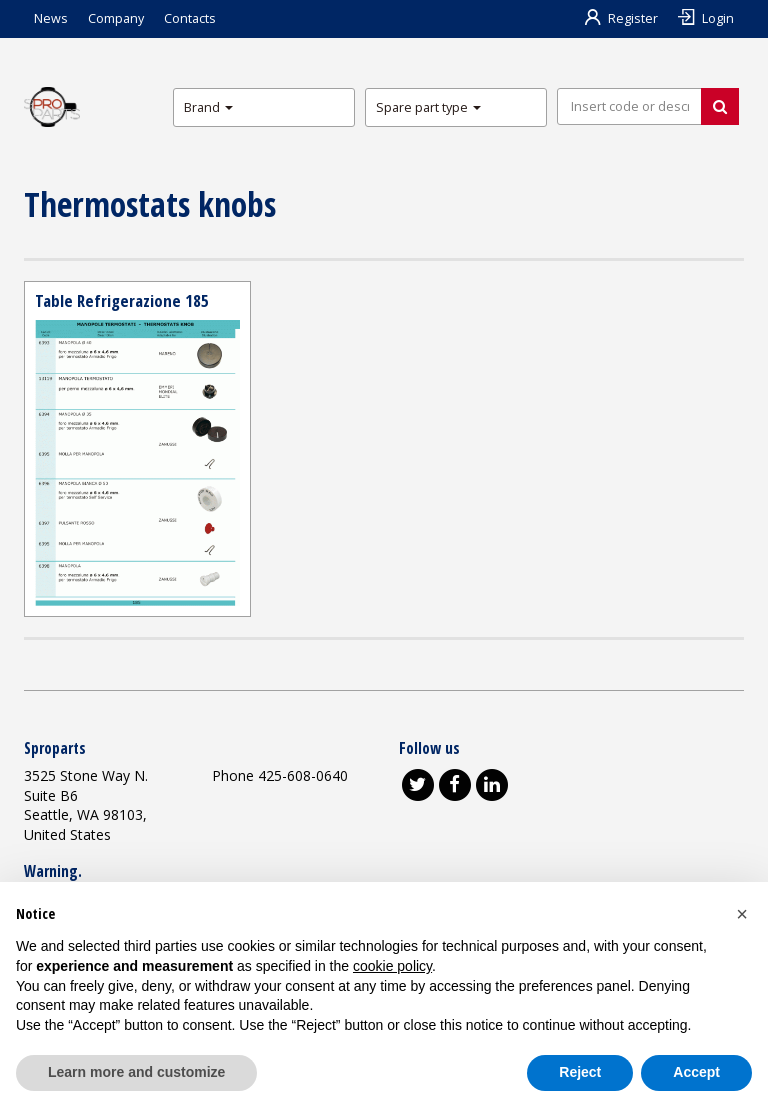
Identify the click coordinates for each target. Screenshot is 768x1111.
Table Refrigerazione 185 (122, 300)
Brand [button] (208, 107)
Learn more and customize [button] (136, 1072)
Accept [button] (696, 1072)
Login (706, 18)
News (51, 18)
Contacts (190, 18)
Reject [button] (580, 1072)
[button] (742, 914)
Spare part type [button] (428, 107)
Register (622, 18)
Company (116, 18)
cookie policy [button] (392, 966)
